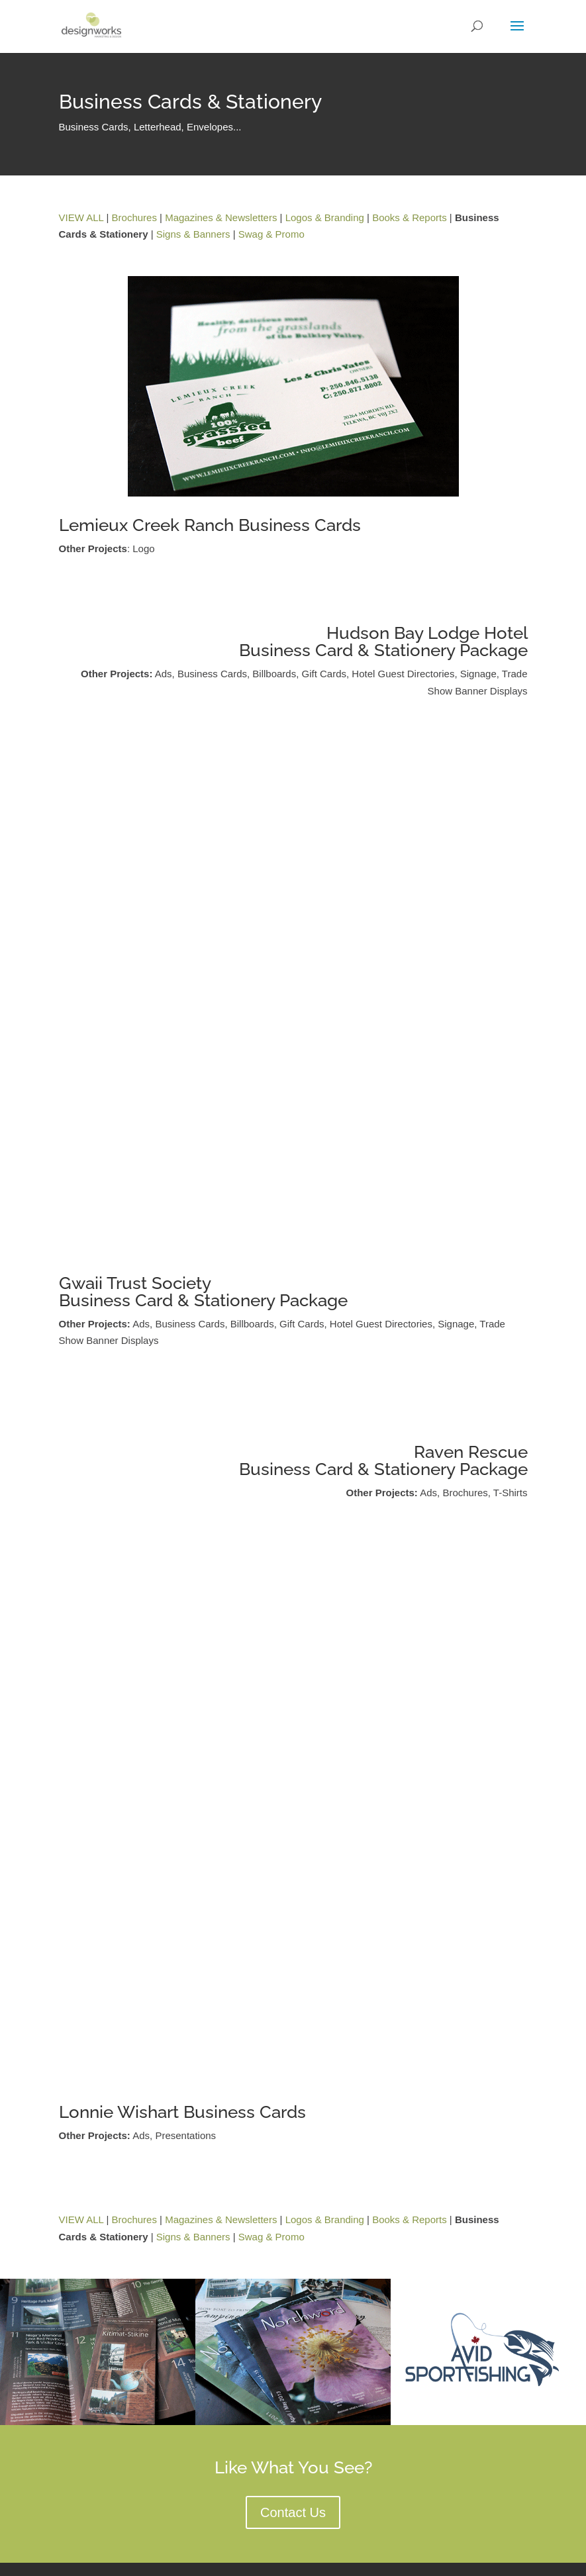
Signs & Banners (193, 234)
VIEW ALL (81, 217)
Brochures (134, 217)
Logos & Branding (324, 217)
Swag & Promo (271, 234)
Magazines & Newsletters (221, 217)
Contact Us (293, 2512)
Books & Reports (409, 217)
